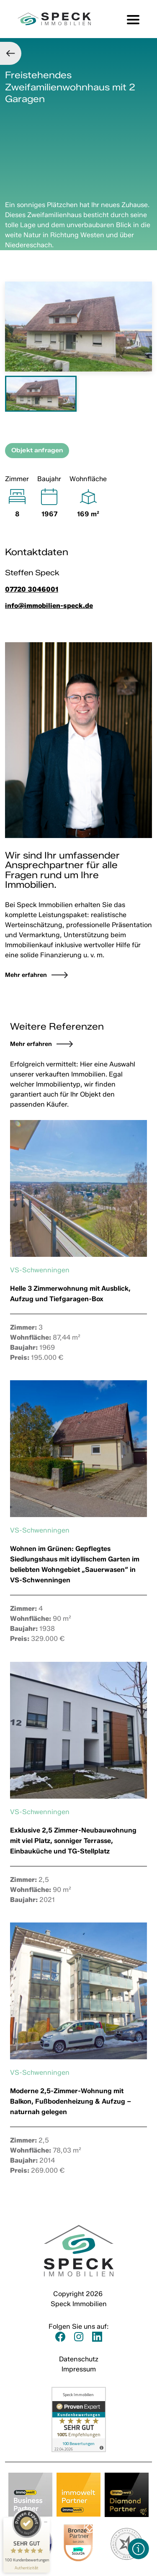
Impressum (79, 2369)
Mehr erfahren (31, 1044)
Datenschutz (78, 2359)
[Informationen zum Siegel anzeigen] (26, 2568)
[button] (138, 2548)
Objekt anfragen (37, 450)
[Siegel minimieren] (45, 2522)
